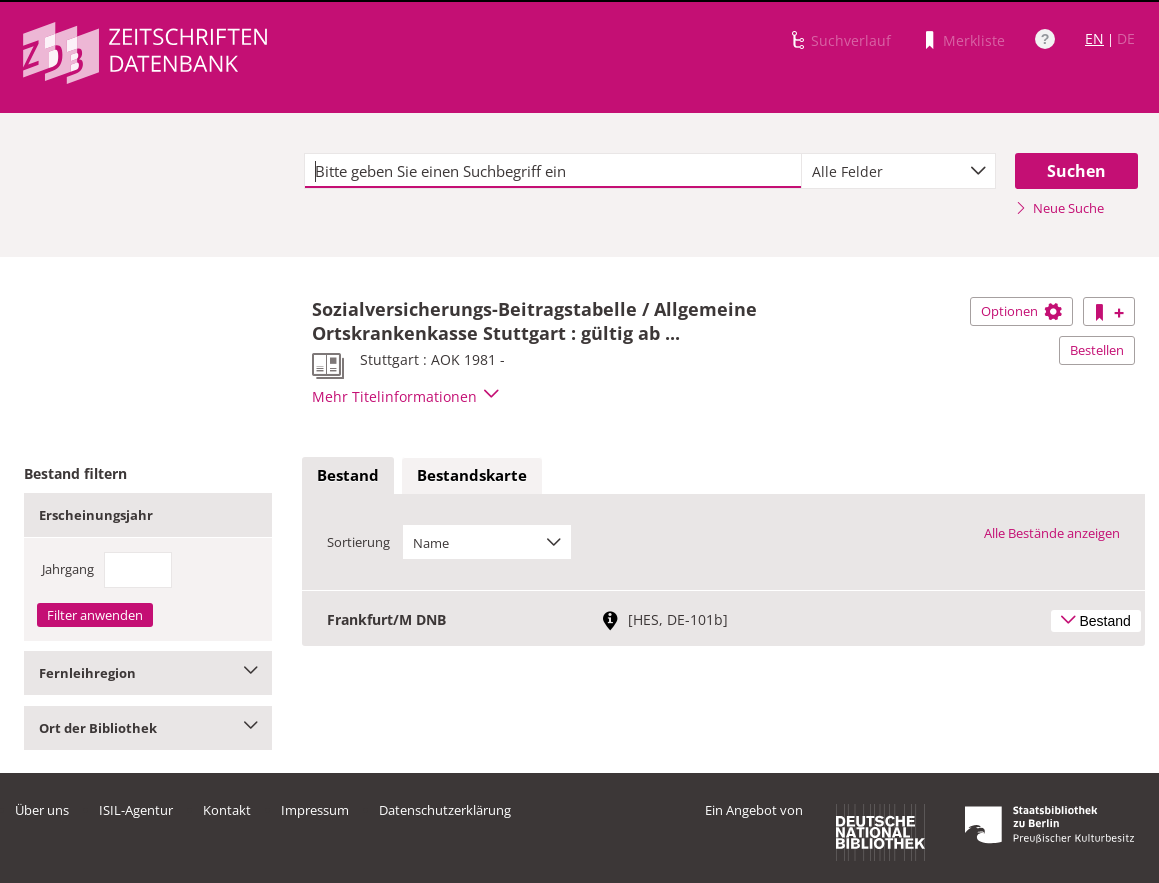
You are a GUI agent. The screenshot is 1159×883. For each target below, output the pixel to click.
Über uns (42, 810)
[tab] (348, 476)
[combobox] (898, 171)
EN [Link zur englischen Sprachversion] (1094, 38)
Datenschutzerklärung (445, 810)
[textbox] (553, 171)
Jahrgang (68, 569)
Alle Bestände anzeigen (1052, 533)
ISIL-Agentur (136, 810)
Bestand (348, 475)
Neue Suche (1059, 208)
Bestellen (1097, 350)
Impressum (315, 810)
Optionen (1021, 311)
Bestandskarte (472, 475)
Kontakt (227, 810)
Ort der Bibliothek (148, 728)
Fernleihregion (148, 673)
